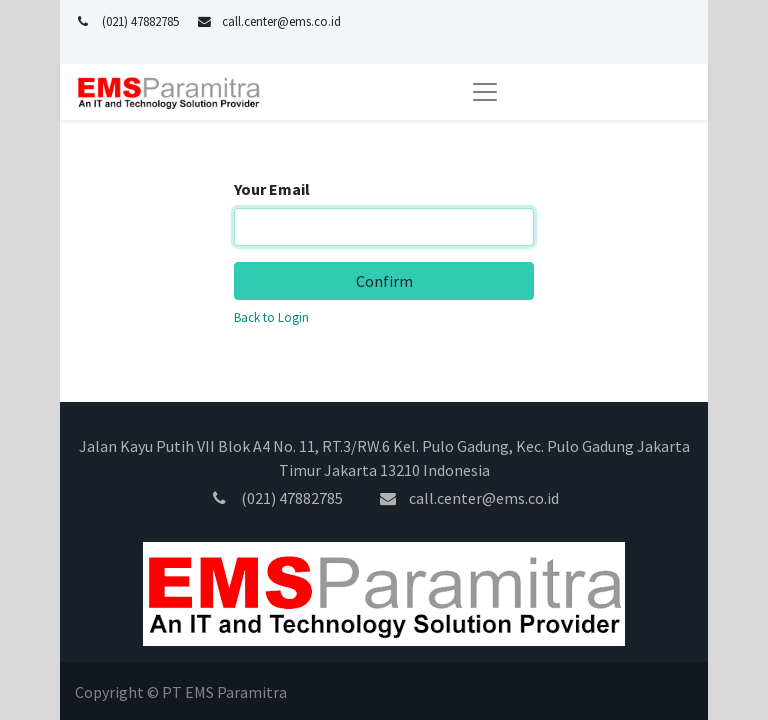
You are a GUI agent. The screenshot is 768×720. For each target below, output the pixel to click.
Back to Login (271, 317)
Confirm (384, 281)
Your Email (272, 189)
